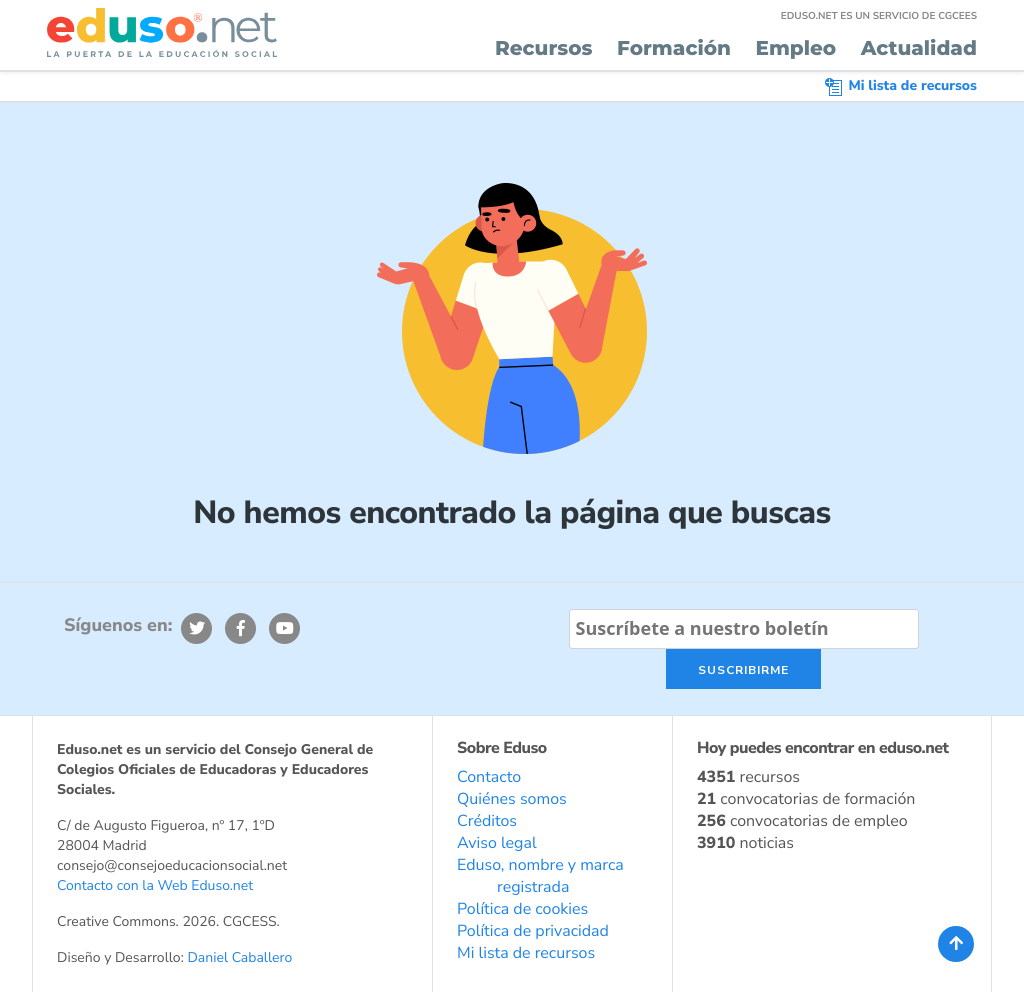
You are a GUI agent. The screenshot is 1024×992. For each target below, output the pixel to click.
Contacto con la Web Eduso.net (155, 885)
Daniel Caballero (239, 957)
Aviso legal (497, 843)
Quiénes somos (512, 799)
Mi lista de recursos (900, 85)
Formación (674, 49)
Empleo (795, 49)
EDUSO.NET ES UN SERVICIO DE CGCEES (879, 16)
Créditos (487, 821)
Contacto (489, 777)
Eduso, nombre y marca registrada (540, 876)
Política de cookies (522, 909)
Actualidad (919, 49)
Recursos (544, 49)
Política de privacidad (533, 931)
